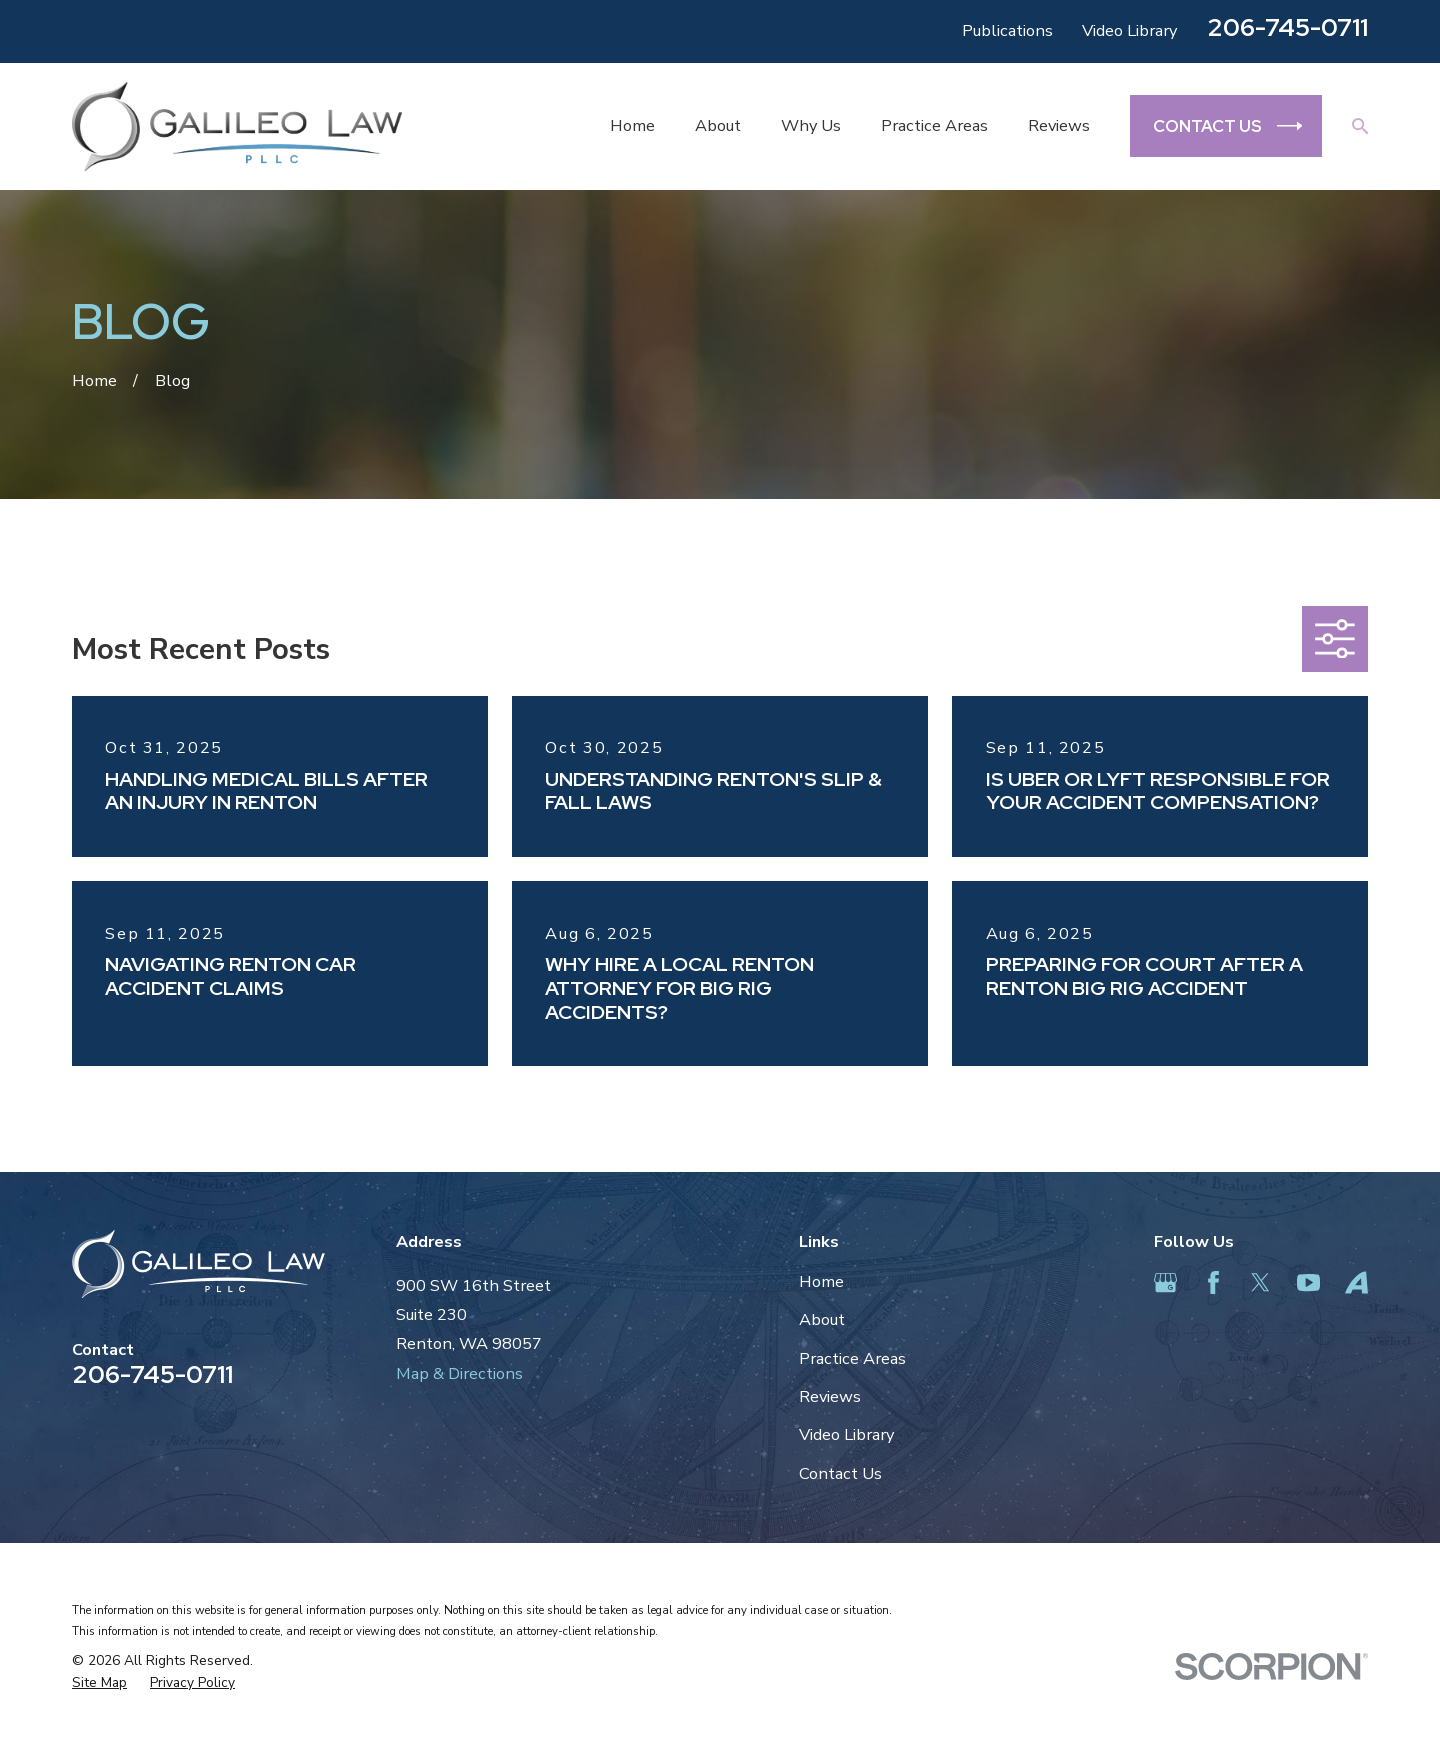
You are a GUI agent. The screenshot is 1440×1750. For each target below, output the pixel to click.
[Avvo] (1356, 1282)
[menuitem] (99, 1683)
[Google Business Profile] (1165, 1282)
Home (821, 1281)
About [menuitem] (718, 125)
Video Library (1129, 30)
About (822, 1319)
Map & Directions (459, 1373)
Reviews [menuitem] (1059, 125)
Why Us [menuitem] (811, 125)
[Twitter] (1260, 1282)
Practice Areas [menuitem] (934, 125)
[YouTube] (1308, 1282)
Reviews (830, 1396)
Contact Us (840, 1473)
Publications (1007, 30)
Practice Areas (852, 1358)
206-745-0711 (1287, 27)
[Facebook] (1213, 1282)
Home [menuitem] (632, 125)
